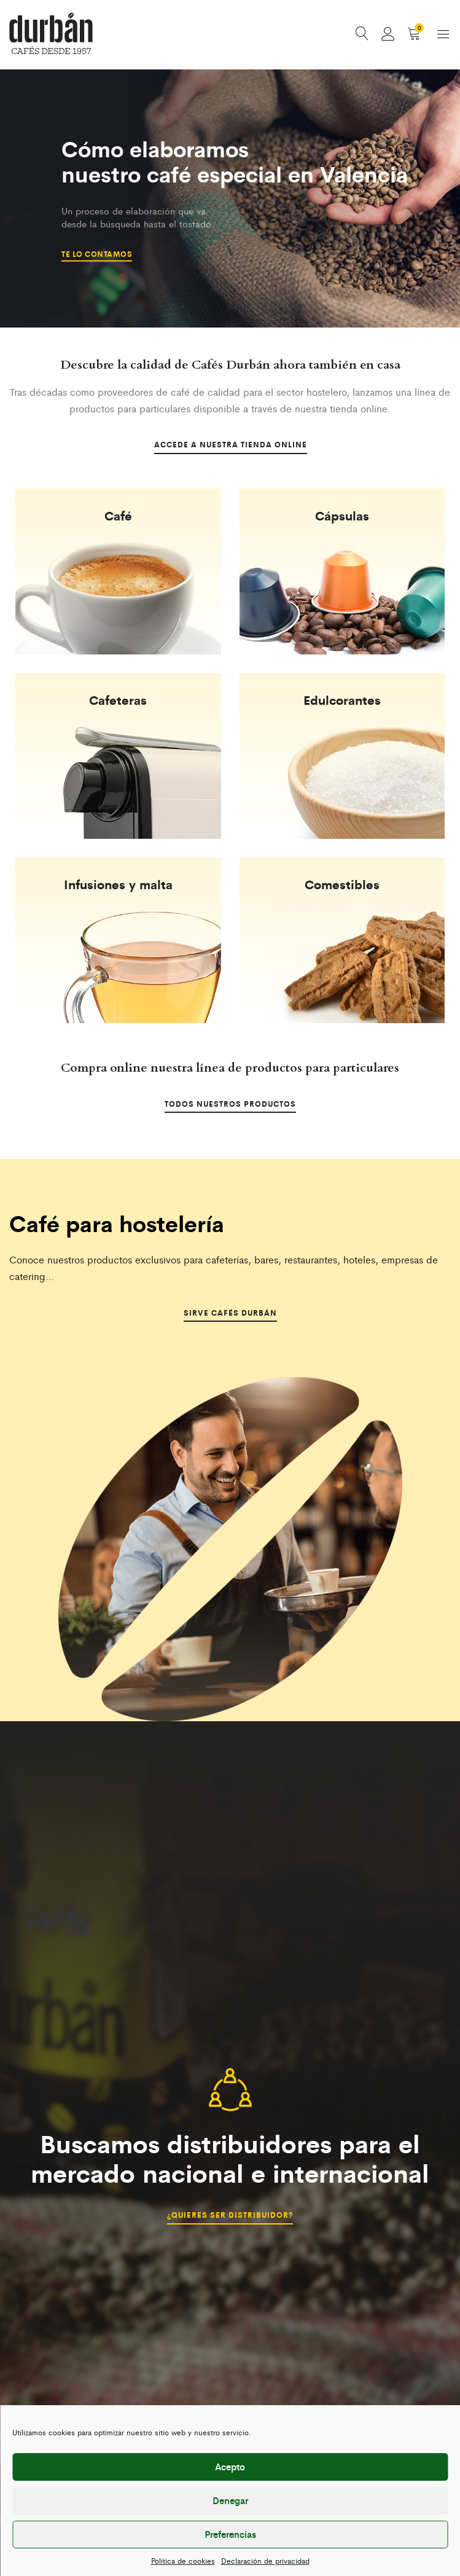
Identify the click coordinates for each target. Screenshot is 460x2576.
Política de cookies (183, 2560)
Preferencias (230, 2533)
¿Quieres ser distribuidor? (230, 2215)
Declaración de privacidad (265, 2560)
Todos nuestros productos (230, 1104)
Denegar (230, 2500)
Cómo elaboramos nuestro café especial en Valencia (239, 163)
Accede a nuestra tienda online (230, 445)
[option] (230, 200)
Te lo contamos (96, 253)
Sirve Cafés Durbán (230, 1313)
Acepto (230, 2466)
